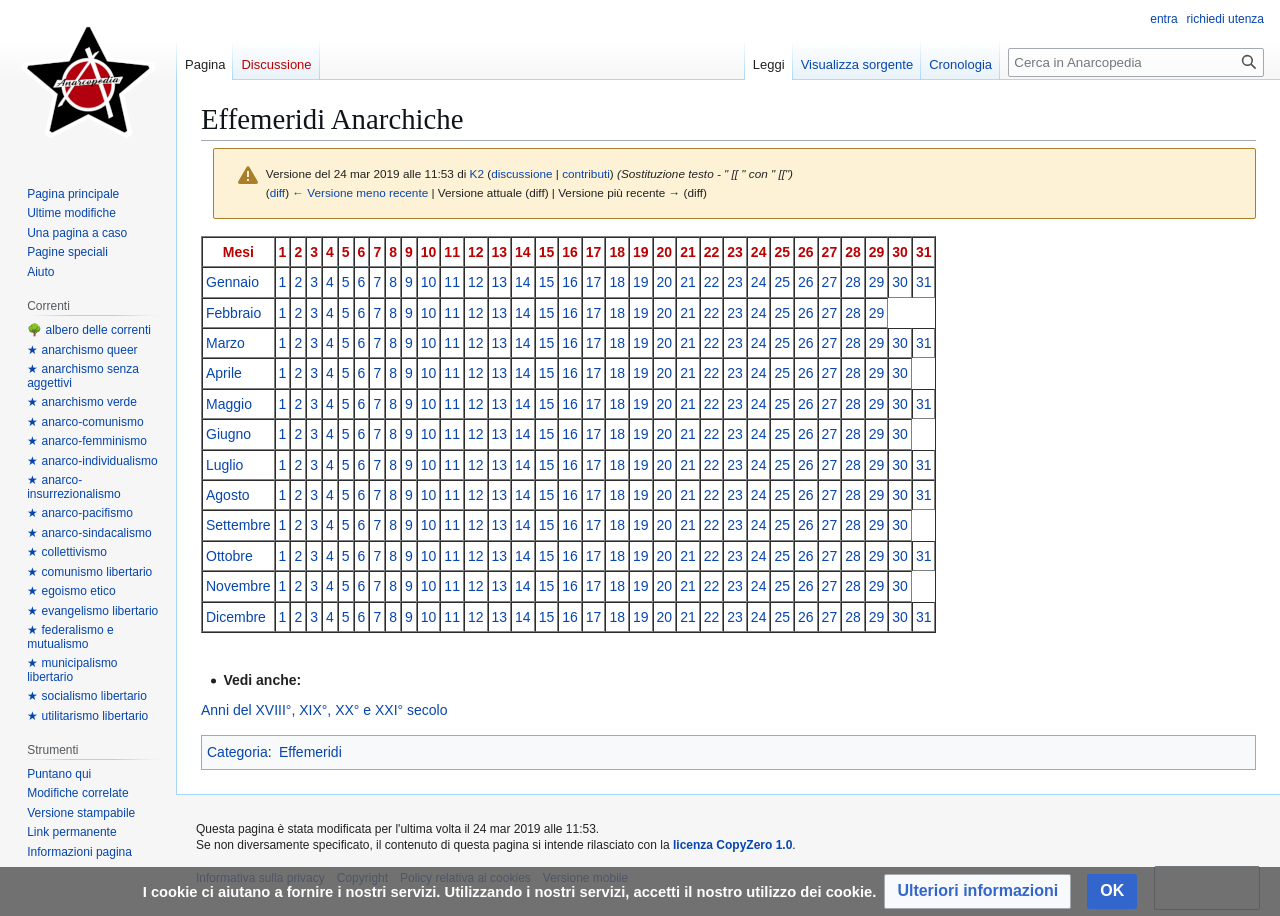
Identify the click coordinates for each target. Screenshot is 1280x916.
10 (429, 252)
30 (900, 252)
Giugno (228, 434)
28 (853, 252)
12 (476, 252)
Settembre (238, 525)
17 (594, 252)
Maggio (229, 404)
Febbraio (233, 313)
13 (500, 252)
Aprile (224, 373)
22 (712, 252)
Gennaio (232, 282)
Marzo (225, 343)
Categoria (237, 752)
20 (665, 252)
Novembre (238, 586)
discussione (521, 173)
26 (806, 252)
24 (759, 252)
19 (641, 252)
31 (924, 252)
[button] (977, 891)
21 (688, 252)
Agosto (228, 495)
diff (277, 192)
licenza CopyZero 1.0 (732, 845)
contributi (586, 173)
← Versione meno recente (360, 192)
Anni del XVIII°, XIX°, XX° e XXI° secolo (324, 710)
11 (452, 252)
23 (735, 252)
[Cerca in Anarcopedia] (1136, 62)
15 (547, 252)
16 (570, 252)
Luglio (224, 465)
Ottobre (229, 556)
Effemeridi (310, 752)
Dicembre (236, 617)
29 (877, 252)
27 (830, 252)
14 (523, 252)
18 (617, 252)
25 (782, 252)
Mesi (238, 252)
